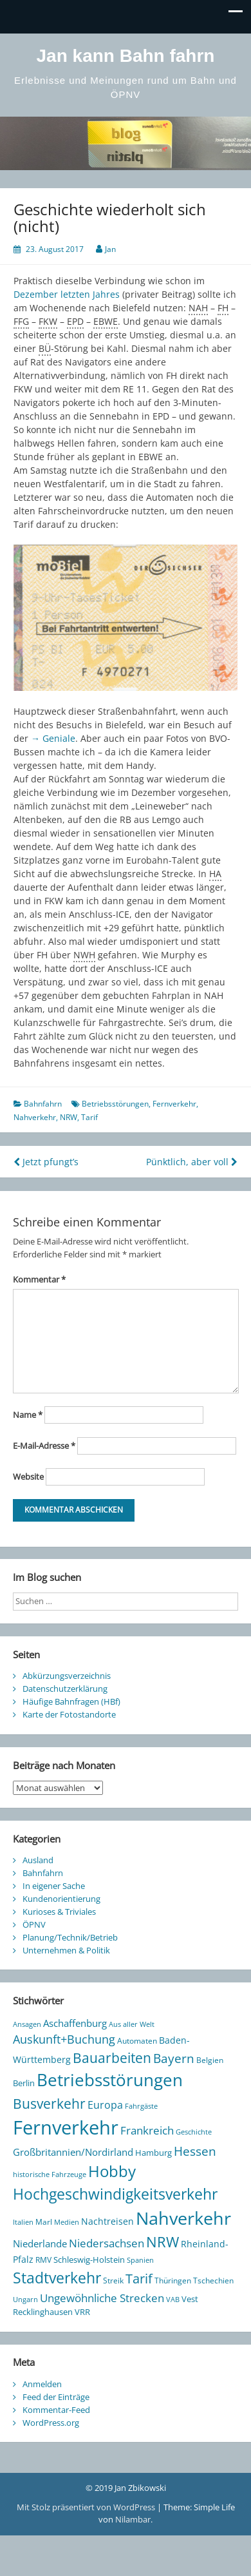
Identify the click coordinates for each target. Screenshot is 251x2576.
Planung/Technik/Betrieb (70, 1937)
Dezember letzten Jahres (67, 294)
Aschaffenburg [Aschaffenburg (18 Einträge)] (75, 2023)
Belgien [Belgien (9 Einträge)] (209, 2060)
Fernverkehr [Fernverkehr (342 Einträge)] (65, 2127)
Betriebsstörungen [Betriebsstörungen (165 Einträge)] (110, 2080)
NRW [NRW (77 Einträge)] (162, 2241)
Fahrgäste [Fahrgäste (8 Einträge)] (141, 2106)
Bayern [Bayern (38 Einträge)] (173, 2058)
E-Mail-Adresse (44, 1445)
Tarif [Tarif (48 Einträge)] (139, 2278)
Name (27, 1414)
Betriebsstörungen (115, 1103)
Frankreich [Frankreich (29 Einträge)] (147, 2130)
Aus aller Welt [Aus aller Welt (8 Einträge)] (131, 2024)
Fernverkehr (174, 1103)
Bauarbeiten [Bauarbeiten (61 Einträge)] (112, 2058)
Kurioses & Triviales (59, 1911)
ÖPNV (34, 1924)
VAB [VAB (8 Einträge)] (173, 2299)
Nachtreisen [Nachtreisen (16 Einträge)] (107, 2221)
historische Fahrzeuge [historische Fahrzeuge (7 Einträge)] (49, 2174)
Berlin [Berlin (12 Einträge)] (24, 2083)
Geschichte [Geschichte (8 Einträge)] (194, 2131)
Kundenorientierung (61, 1898)
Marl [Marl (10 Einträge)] (43, 2221)
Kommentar (39, 1279)
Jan (110, 249)
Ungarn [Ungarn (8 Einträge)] (25, 2299)
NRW (68, 1117)
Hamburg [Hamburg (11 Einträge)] (153, 2152)
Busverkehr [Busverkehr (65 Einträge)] (49, 2103)
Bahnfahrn (43, 1103)
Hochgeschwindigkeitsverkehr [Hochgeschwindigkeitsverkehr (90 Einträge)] (115, 2194)
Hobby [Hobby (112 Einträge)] (112, 2171)
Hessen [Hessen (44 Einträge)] (195, 2151)
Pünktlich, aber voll (191, 1162)
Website (28, 1476)
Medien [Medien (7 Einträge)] (66, 2222)
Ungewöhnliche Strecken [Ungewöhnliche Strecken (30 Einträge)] (102, 2297)
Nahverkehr (35, 1117)
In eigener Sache (54, 1886)
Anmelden (42, 2384)
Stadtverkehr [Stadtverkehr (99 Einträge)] (57, 2277)
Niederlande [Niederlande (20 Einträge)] (40, 2243)
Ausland (38, 1860)
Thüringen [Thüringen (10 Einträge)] (172, 2280)
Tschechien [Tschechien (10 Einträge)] (213, 2280)
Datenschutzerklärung (65, 1688)
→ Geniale (53, 738)
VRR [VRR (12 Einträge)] (82, 2312)
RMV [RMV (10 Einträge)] (43, 2259)
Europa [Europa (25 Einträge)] (105, 2104)
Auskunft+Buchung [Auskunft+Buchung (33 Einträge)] (64, 2039)
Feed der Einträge (56, 2397)
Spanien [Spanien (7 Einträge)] (140, 2260)
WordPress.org (51, 2422)
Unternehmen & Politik (66, 1950)
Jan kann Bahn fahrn (126, 56)
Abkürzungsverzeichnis (67, 1675)
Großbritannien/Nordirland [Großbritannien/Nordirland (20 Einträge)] (73, 2152)
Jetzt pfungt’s (46, 1162)
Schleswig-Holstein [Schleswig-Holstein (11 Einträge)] (89, 2259)
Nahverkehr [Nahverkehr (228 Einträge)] (183, 2218)
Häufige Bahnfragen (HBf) (71, 1701)
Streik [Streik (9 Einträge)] (113, 2280)
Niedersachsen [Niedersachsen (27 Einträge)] (106, 2243)
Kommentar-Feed (56, 2410)
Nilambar (133, 2519)
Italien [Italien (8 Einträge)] (23, 2222)
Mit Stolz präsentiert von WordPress (87, 2507)
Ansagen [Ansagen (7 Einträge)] (27, 2024)
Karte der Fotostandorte (69, 1714)
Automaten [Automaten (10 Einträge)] (137, 2040)
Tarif (89, 1117)
